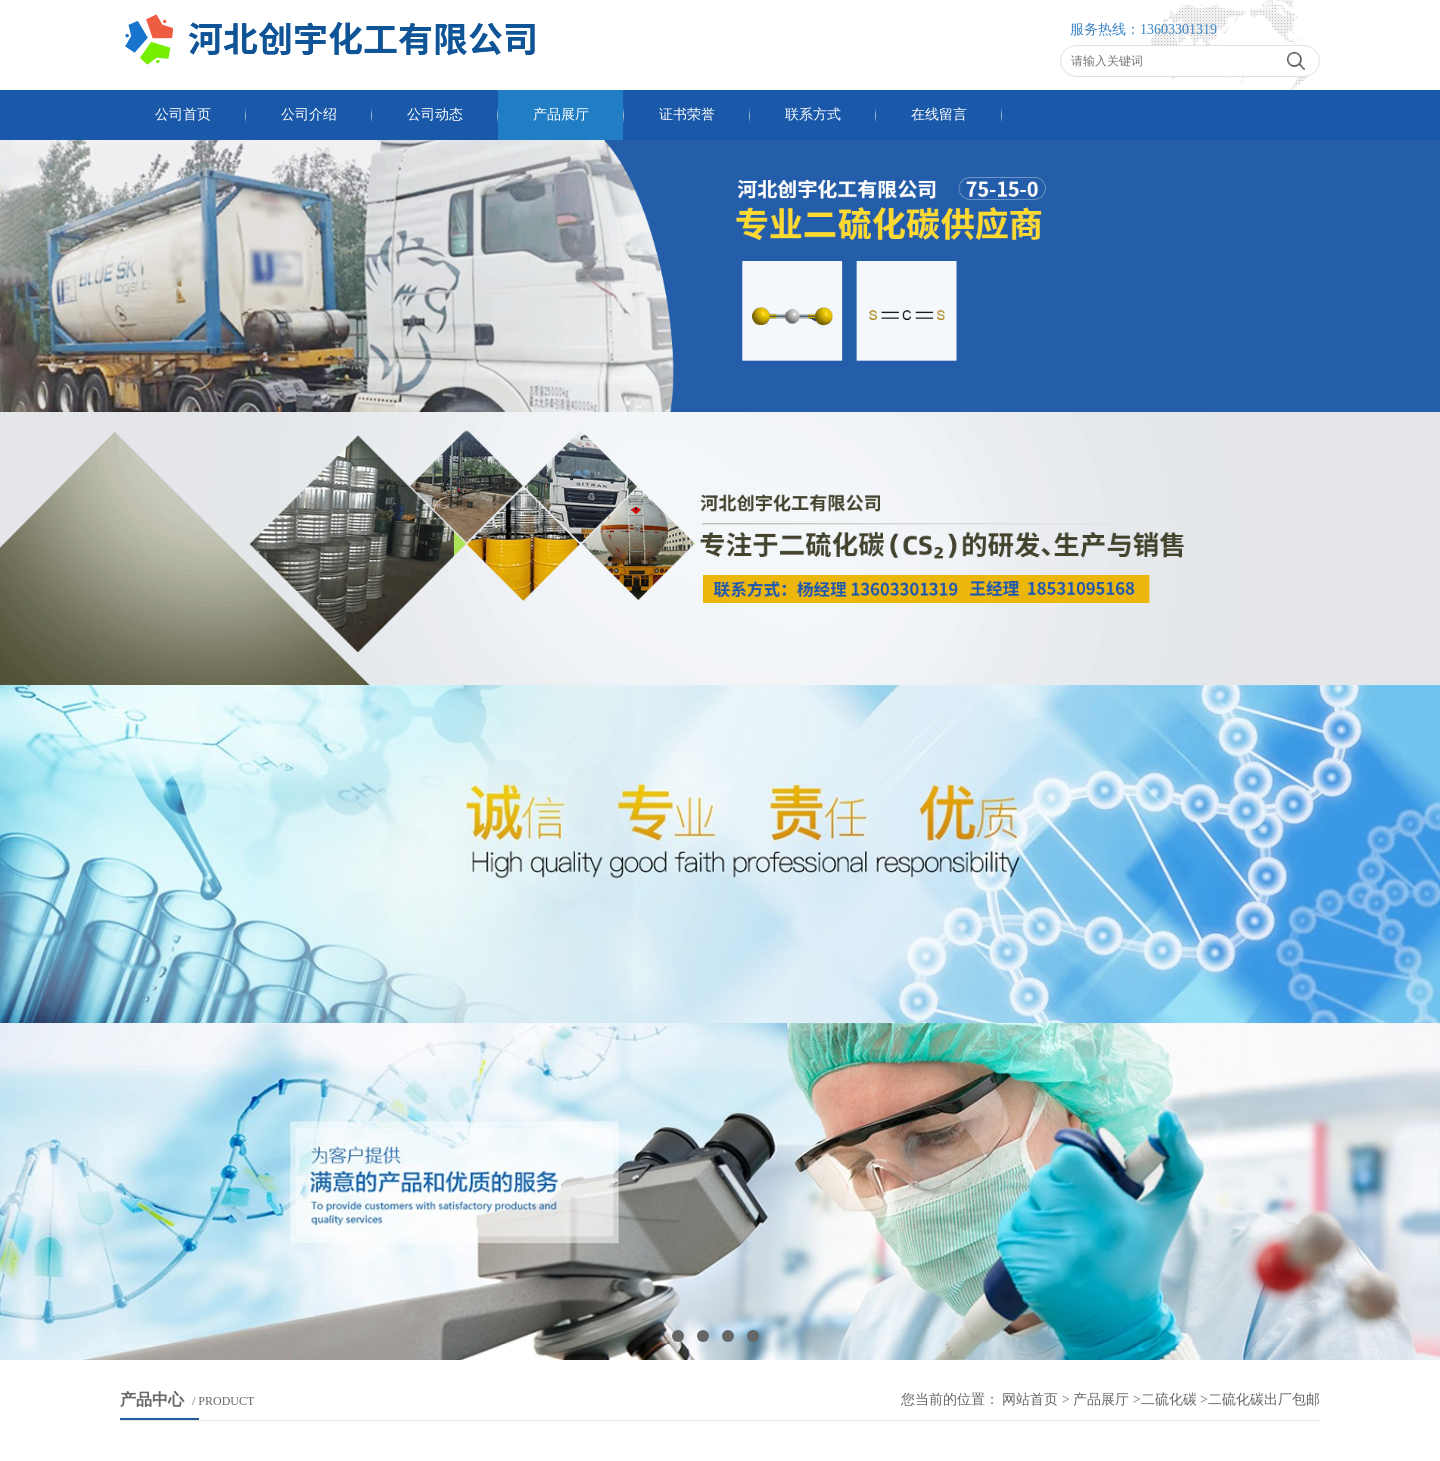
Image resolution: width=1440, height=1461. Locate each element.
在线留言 (939, 114)
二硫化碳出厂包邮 (1264, 1399)
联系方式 (813, 114)
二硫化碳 (1169, 1399)
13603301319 (1178, 29)
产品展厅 (561, 114)
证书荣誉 (687, 114)
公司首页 (183, 114)
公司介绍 (309, 114)
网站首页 (1030, 1399)
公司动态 (435, 114)
